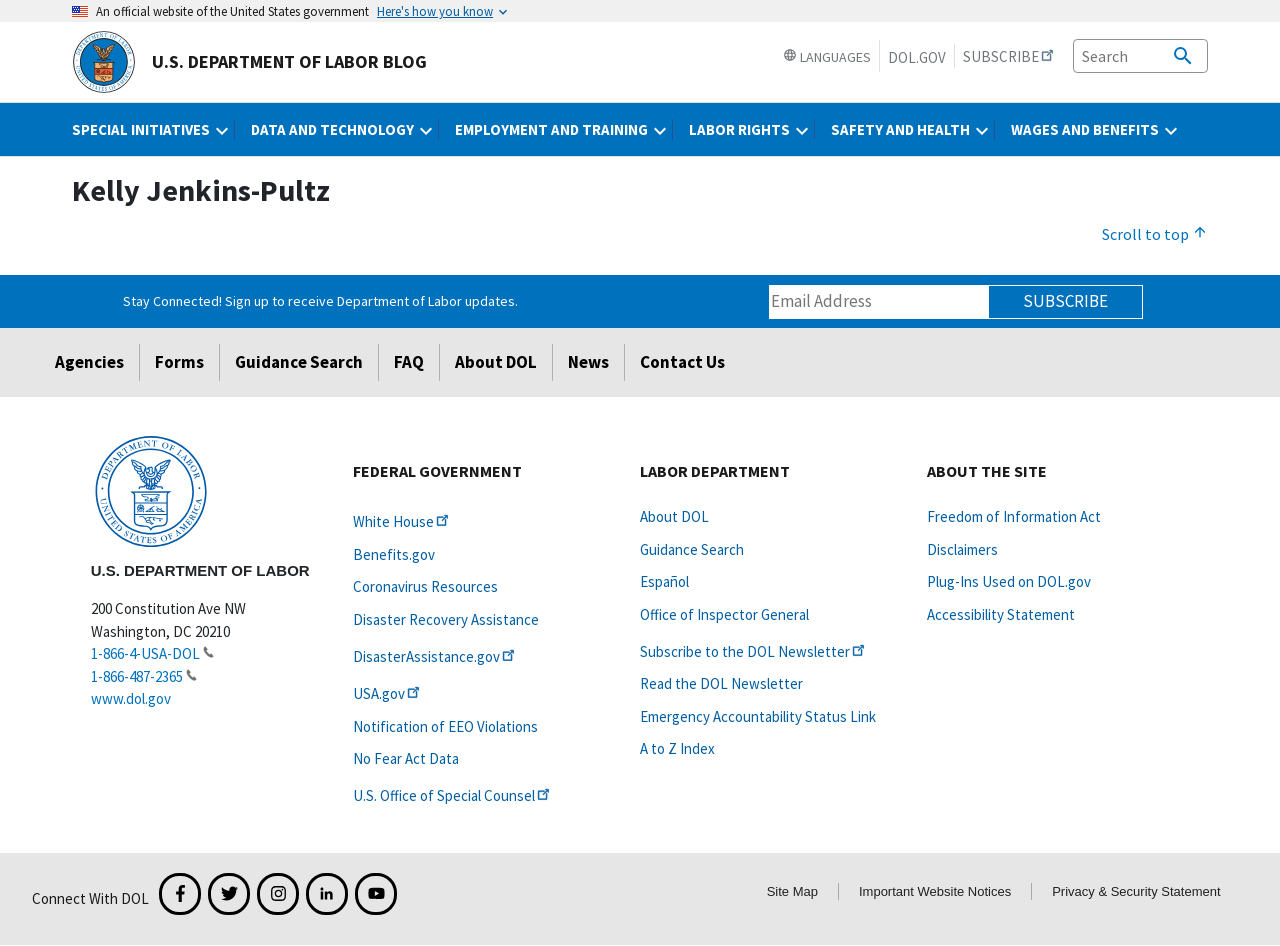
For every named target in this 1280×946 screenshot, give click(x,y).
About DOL (496, 362)
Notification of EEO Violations (445, 726)
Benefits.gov (394, 554)
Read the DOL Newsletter (721, 683)
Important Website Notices (935, 891)
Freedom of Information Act (1014, 516)
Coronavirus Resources (425, 586)
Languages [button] (827, 57)
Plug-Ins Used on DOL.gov (1009, 581)
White (402, 521)
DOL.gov (917, 57)
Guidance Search (299, 362)
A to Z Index (677, 748)
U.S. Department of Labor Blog (249, 62)
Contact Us (682, 362)
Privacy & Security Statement (1136, 891)
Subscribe (1065, 301)
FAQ (409, 362)
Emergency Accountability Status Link (758, 716)
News (588, 362)
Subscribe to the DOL (754, 651)
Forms (179, 362)
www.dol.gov (131, 698)
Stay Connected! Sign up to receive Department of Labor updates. (320, 301)
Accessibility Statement (1001, 614)
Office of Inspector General (724, 614)
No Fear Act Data (406, 758)
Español (664, 581)
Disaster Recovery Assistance (446, 619)
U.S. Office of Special (453, 795)
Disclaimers (962, 549)
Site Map (792, 891)
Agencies (89, 362)
